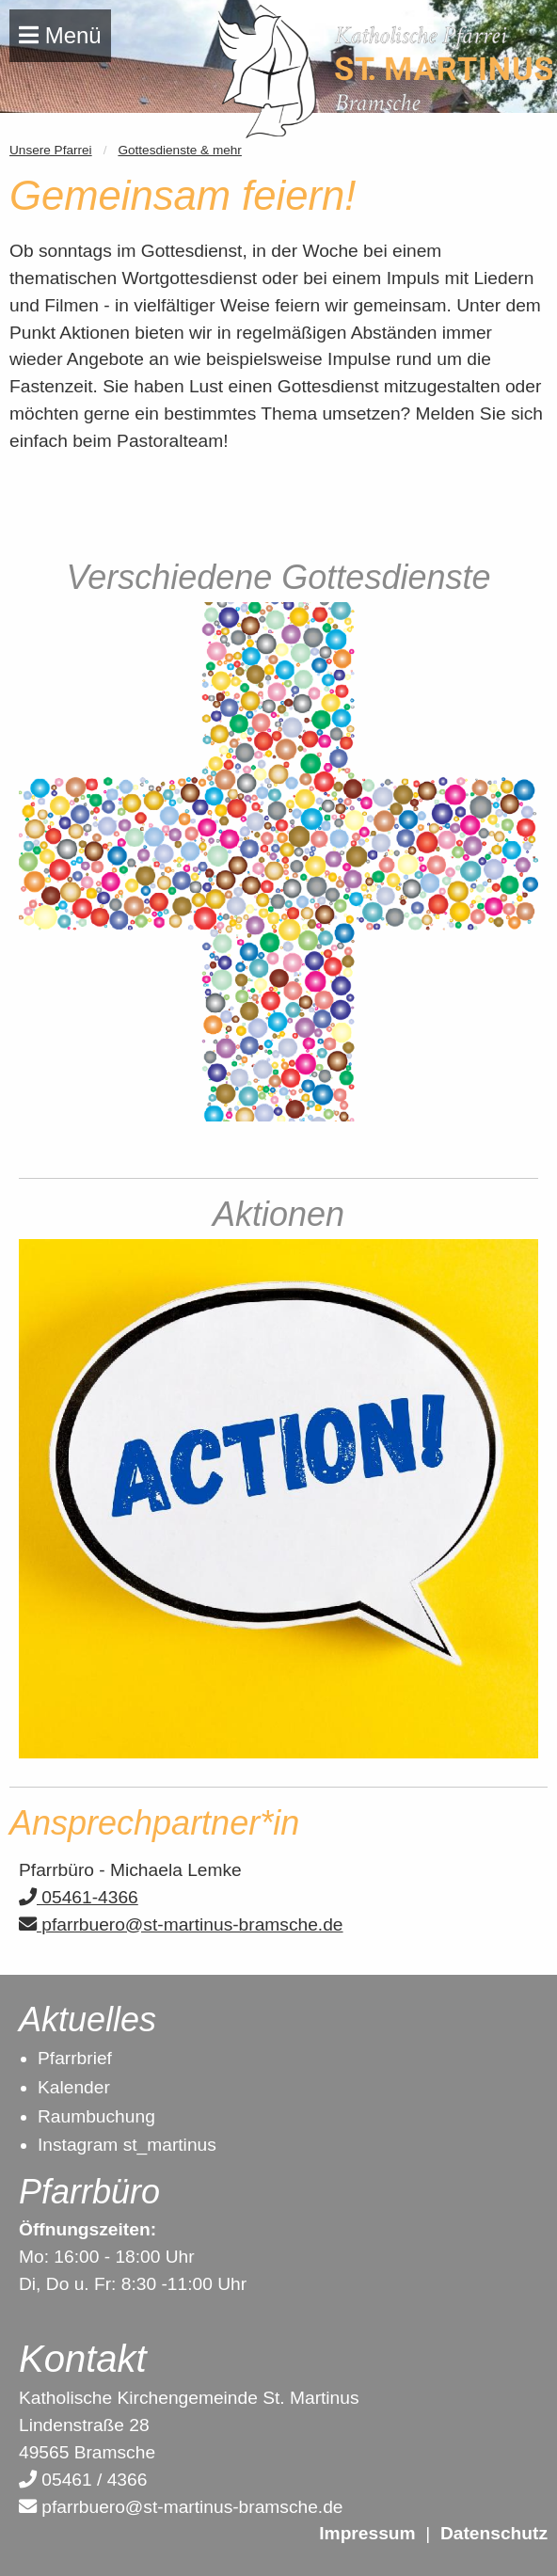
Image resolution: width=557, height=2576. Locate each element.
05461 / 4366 (83, 2479)
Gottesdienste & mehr (179, 150)
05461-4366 (78, 1897)
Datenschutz (494, 2533)
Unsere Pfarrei (50, 150)
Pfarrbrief (75, 2058)
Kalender (74, 2087)
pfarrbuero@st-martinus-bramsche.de (181, 1924)
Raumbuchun (91, 2116)
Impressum (367, 2533)
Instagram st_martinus (127, 2145)
